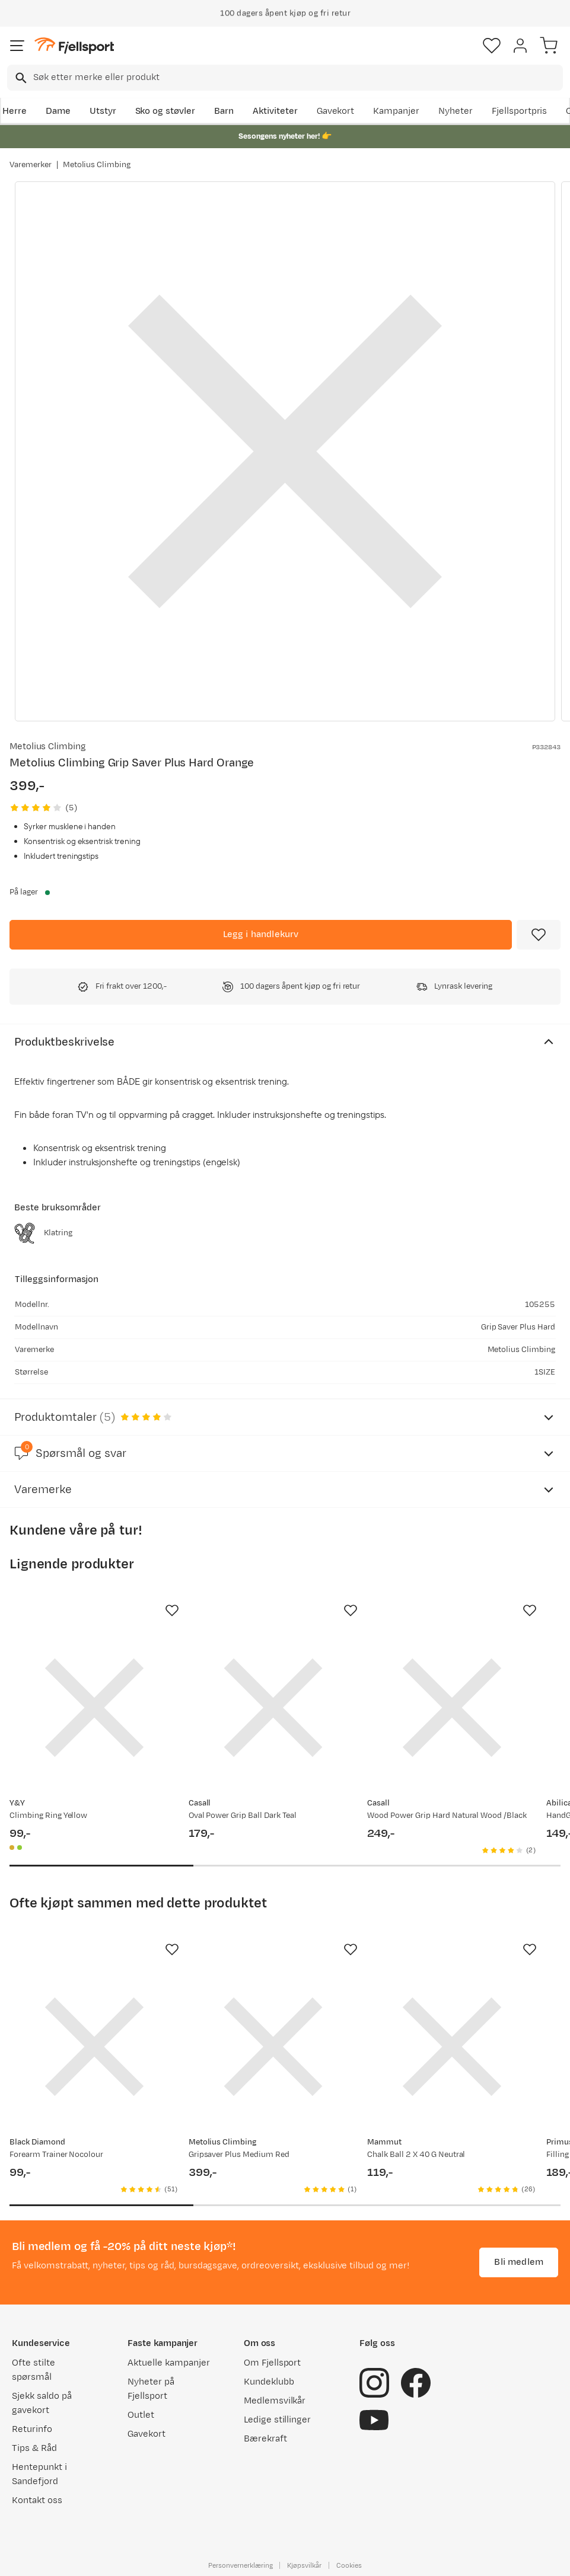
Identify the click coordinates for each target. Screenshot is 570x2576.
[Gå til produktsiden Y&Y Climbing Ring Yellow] (94, 1707)
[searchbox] (297, 77)
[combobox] (285, 78)
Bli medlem (518, 2262)
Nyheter (455, 111)
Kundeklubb (269, 2382)
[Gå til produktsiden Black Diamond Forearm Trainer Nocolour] (94, 2046)
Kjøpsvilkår (304, 2565)
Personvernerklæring (240, 2565)
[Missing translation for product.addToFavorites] (539, 935)
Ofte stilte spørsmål (33, 2370)
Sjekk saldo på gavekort (42, 2403)
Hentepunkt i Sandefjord (39, 2474)
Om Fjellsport (272, 2363)
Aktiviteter (275, 111)
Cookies (349, 2565)
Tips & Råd (34, 2448)
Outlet (141, 2415)
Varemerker (30, 164)
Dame (58, 111)
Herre (14, 111)
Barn (224, 111)
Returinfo (32, 2429)
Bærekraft (265, 2439)
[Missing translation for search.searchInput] (20, 78)
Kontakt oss (37, 2500)
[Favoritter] (491, 45)
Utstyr (103, 111)
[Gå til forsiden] (74, 46)
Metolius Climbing (96, 164)
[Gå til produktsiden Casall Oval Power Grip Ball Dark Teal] (273, 1707)
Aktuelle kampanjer (168, 2363)
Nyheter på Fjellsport (151, 2389)
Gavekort (336, 111)
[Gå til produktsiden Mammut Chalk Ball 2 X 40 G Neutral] (452, 2046)
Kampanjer (396, 111)
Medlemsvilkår (275, 2401)
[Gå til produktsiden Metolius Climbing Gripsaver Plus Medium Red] (273, 2046)
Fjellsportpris (519, 111)
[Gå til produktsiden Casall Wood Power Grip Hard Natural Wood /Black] (452, 1707)
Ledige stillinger (277, 2420)
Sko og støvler (165, 111)
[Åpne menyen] (17, 45)
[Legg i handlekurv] (260, 935)
